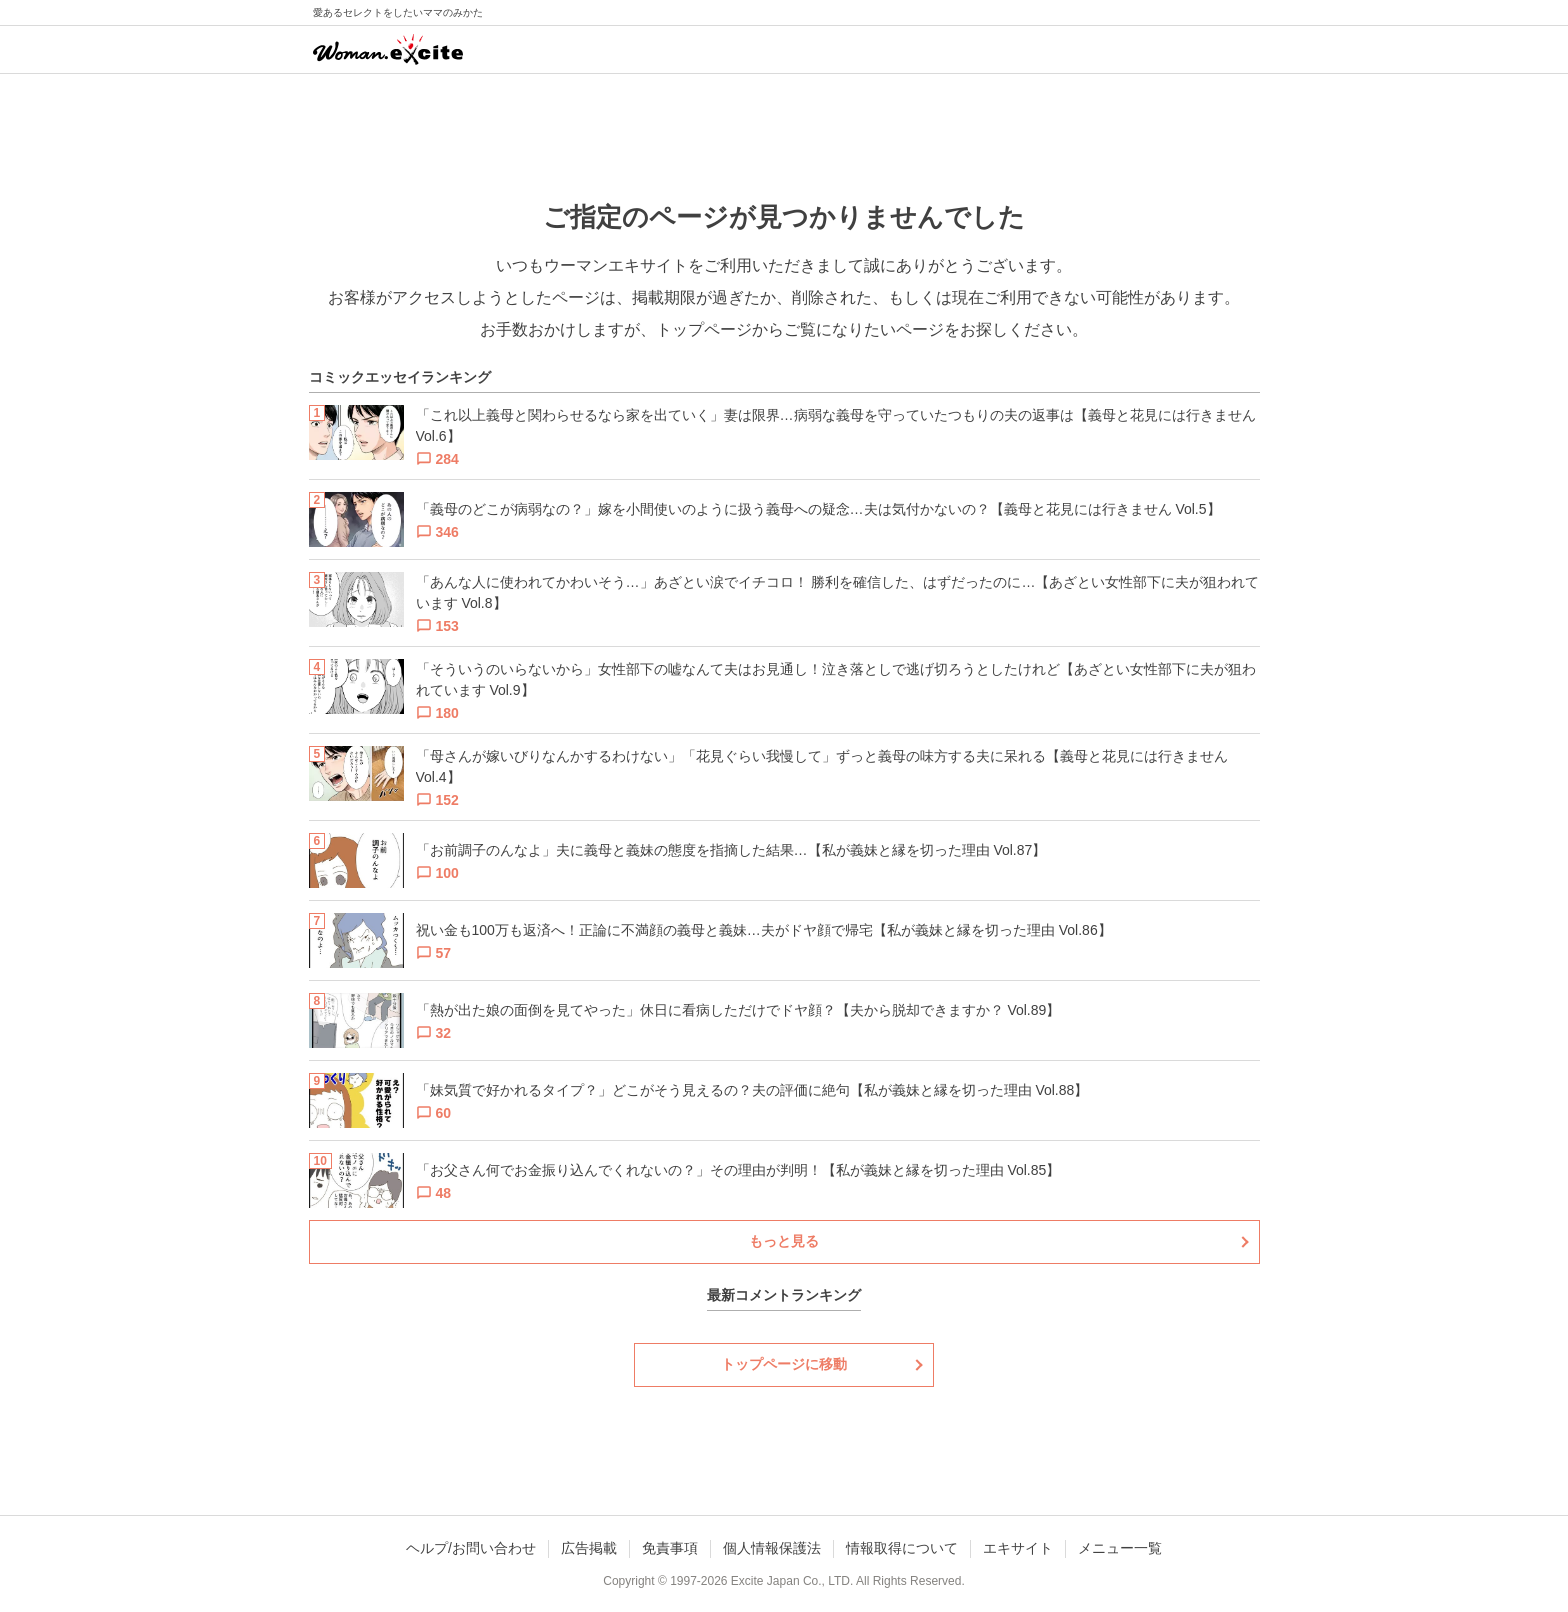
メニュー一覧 (1120, 1548)
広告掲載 (589, 1548)
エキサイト (1018, 1548)
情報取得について (902, 1548)
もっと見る (784, 1241)
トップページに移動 (784, 1364)
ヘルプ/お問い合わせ (471, 1548)
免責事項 (670, 1548)
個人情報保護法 (772, 1548)
